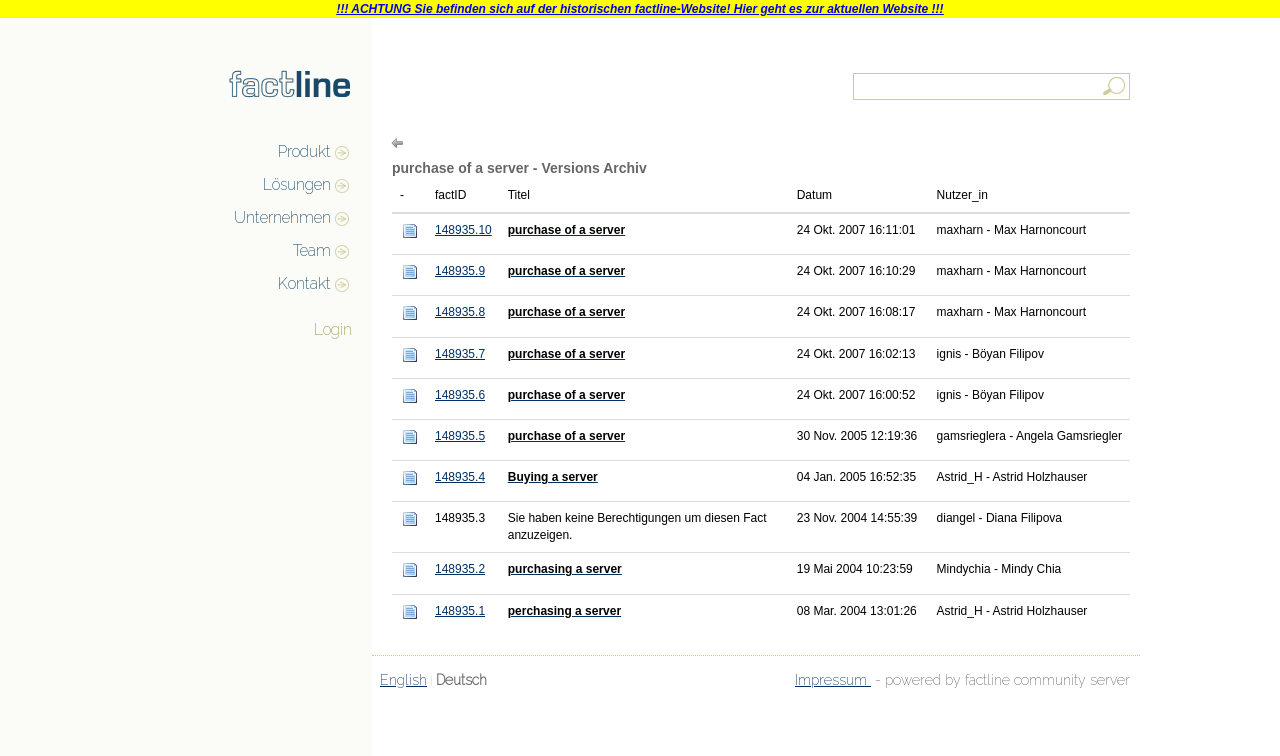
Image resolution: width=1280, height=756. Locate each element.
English (403, 680)
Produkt (304, 151)
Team (312, 250)
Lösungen (297, 184)
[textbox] (993, 86)
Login (333, 329)
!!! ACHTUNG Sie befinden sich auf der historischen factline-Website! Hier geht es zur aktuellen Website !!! (639, 9)
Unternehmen (282, 217)
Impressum (833, 680)
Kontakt (304, 283)
